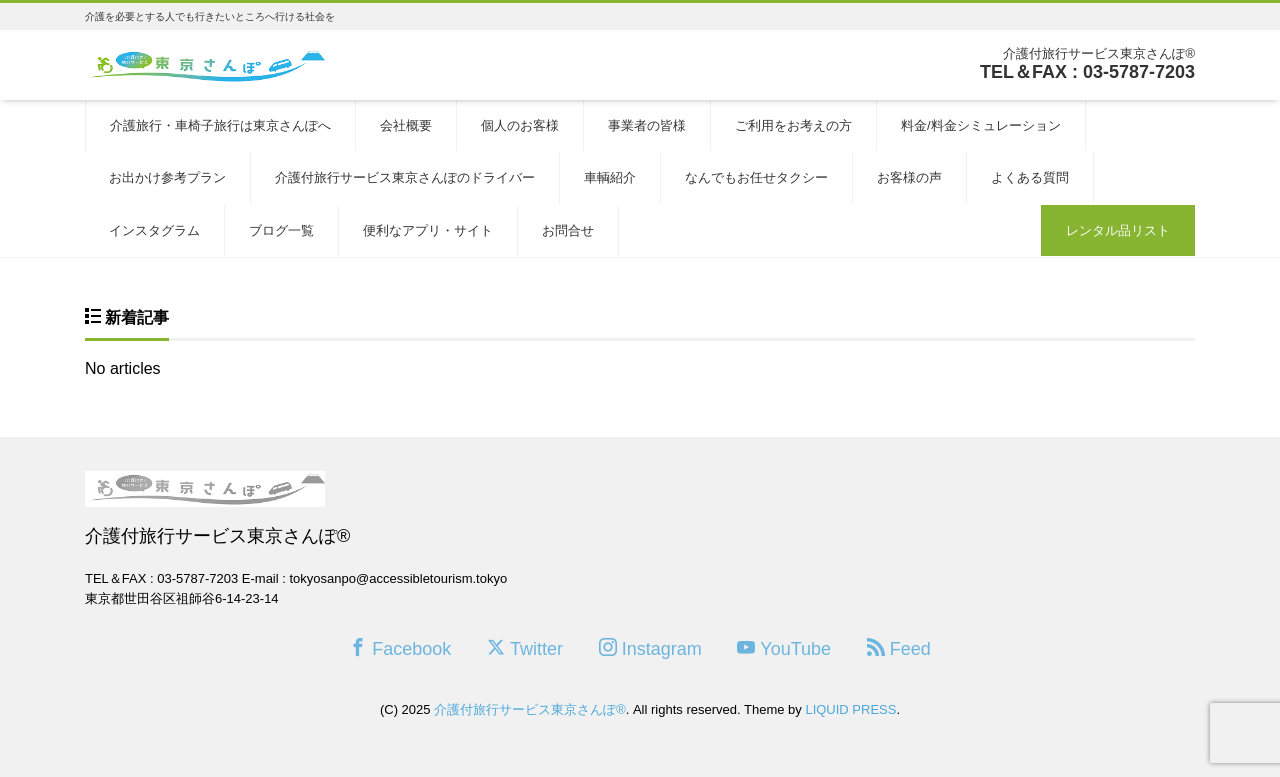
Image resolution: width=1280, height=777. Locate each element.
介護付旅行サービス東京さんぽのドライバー (405, 177)
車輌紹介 (610, 177)
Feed (899, 648)
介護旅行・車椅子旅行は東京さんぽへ (220, 125)
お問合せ (568, 230)
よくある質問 (1030, 177)
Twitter (525, 648)
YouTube (784, 648)
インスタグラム (154, 230)
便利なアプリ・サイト (428, 230)
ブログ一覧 (281, 230)
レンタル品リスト (1118, 230)
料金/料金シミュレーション (981, 125)
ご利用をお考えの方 (793, 125)
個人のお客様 (520, 125)
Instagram (650, 648)
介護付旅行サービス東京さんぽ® (530, 709)
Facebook (400, 648)
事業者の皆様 (647, 125)
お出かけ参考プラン (167, 177)
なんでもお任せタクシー (756, 177)
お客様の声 (909, 177)
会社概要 (406, 125)
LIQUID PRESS (850, 709)
